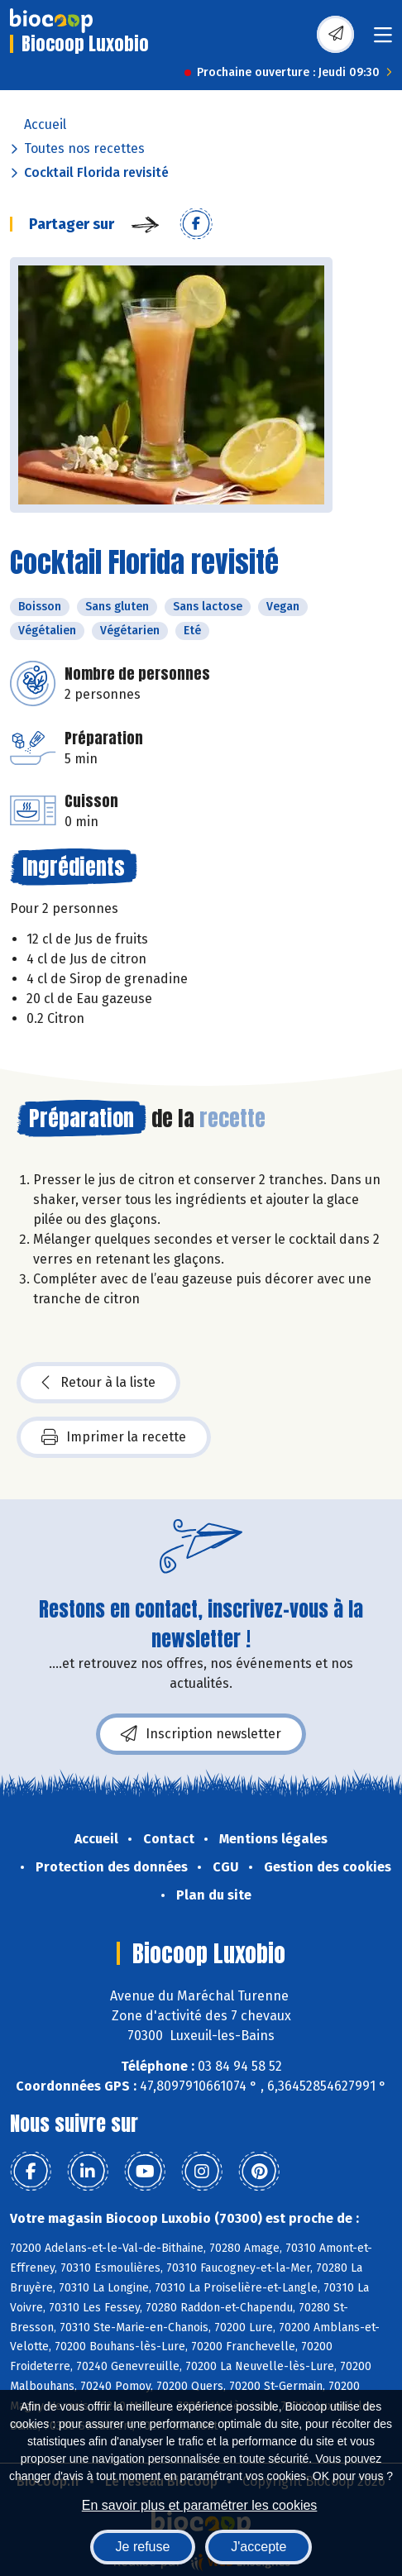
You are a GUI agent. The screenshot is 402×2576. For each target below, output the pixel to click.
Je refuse (143, 2547)
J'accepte (258, 2547)
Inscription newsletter (201, 1734)
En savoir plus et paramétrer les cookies (200, 2505)
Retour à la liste (98, 1382)
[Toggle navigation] (383, 40)
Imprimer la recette (113, 1437)
